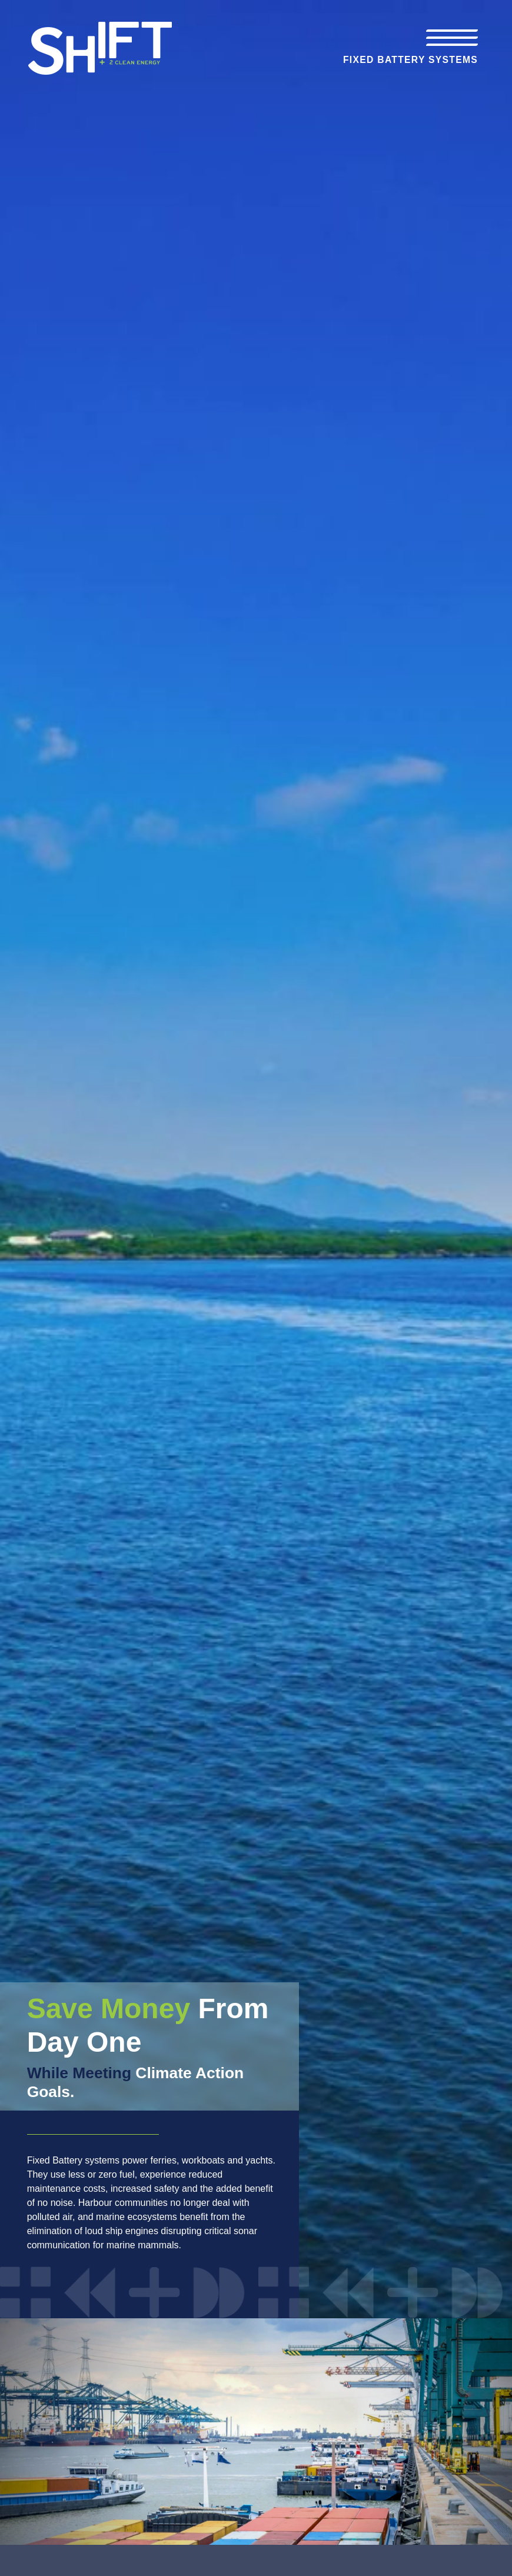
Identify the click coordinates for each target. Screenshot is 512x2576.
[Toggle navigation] (452, 38)
